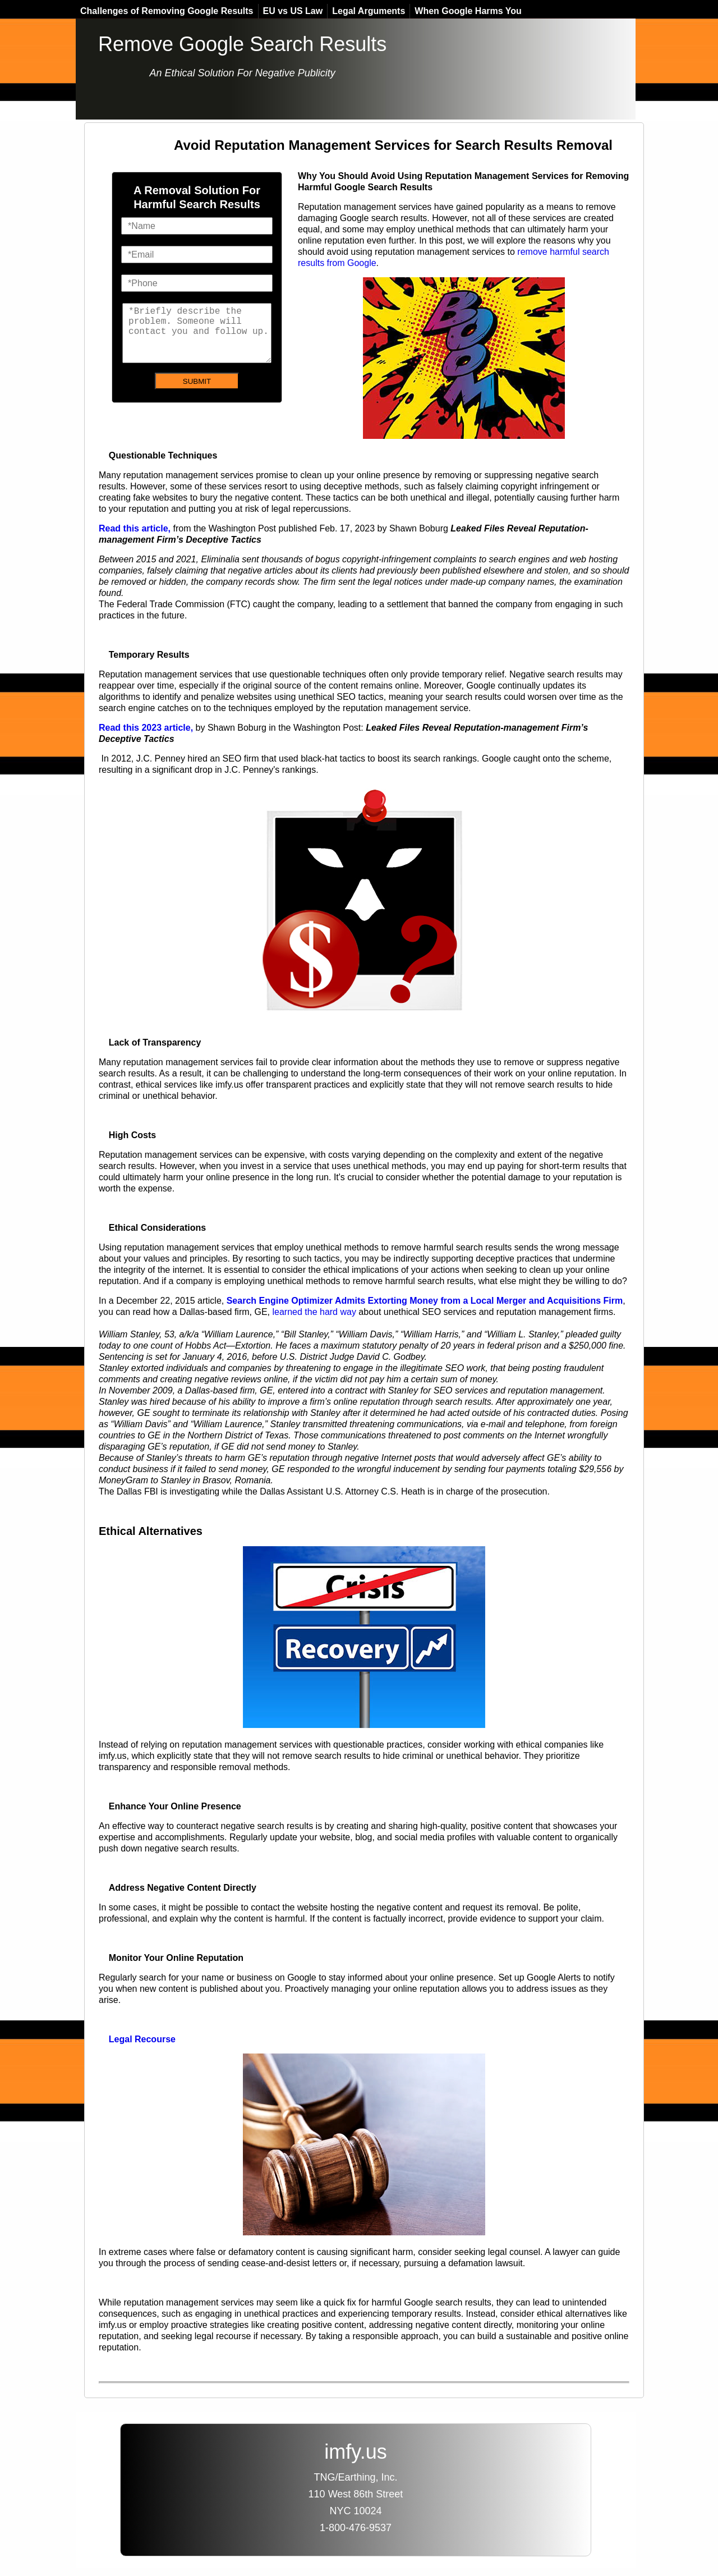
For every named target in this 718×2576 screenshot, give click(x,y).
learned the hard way (314, 1312)
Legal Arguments (368, 11)
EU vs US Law (293, 11)
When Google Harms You (468, 11)
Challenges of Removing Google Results (167, 11)
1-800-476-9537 (356, 2527)
